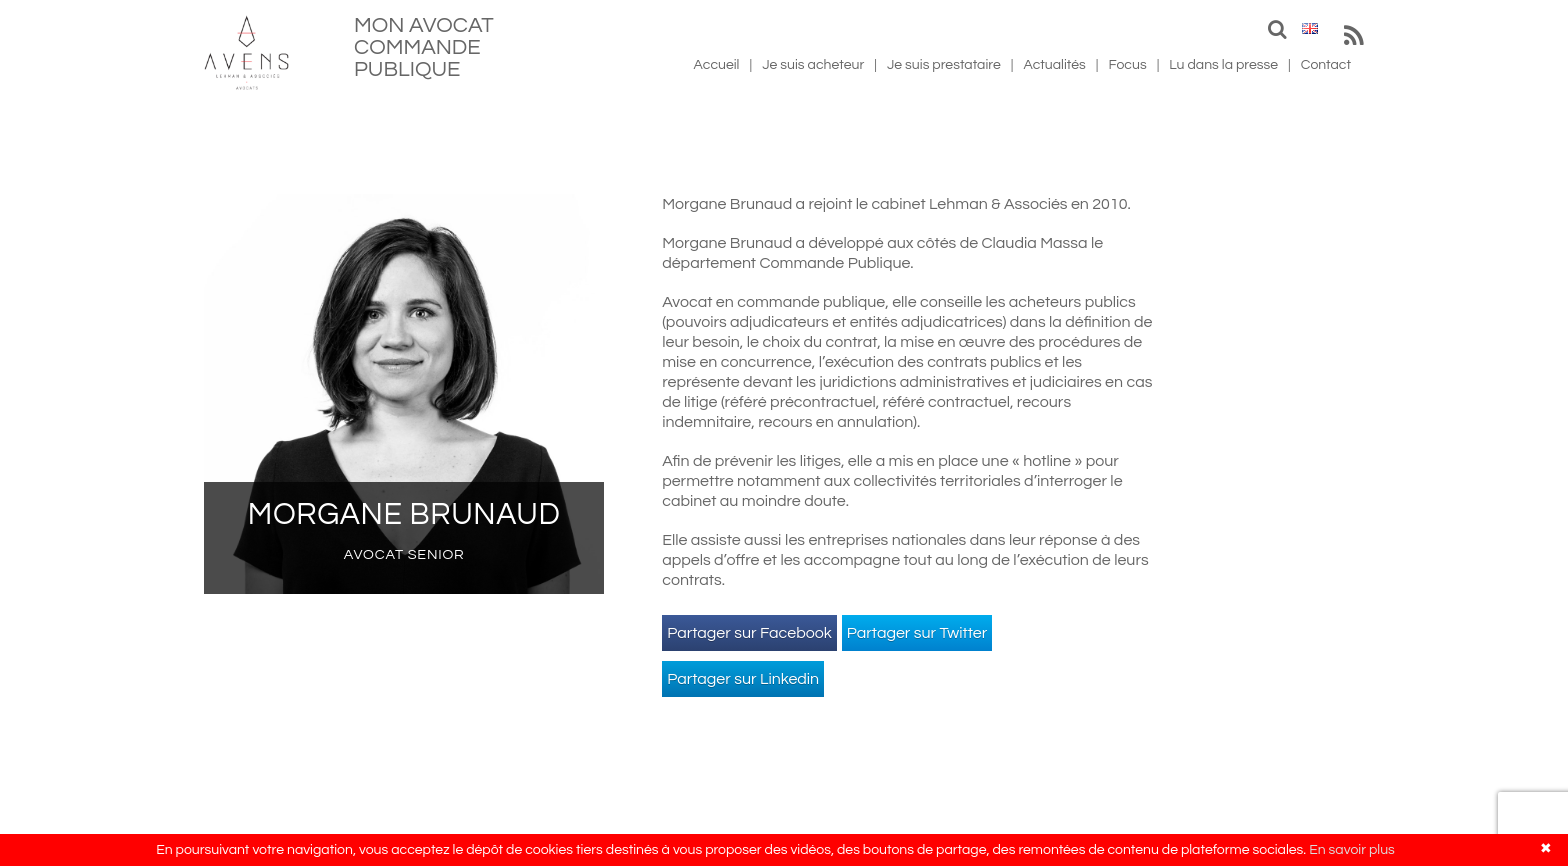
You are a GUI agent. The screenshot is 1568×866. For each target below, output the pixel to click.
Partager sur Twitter (917, 633)
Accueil (717, 65)
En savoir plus (1352, 850)
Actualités (1054, 65)
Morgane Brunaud (404, 514)
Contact (1326, 65)
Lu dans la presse (1223, 65)
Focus (1128, 65)
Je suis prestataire (944, 65)
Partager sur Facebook (749, 633)
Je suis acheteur (813, 65)
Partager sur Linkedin (743, 679)
